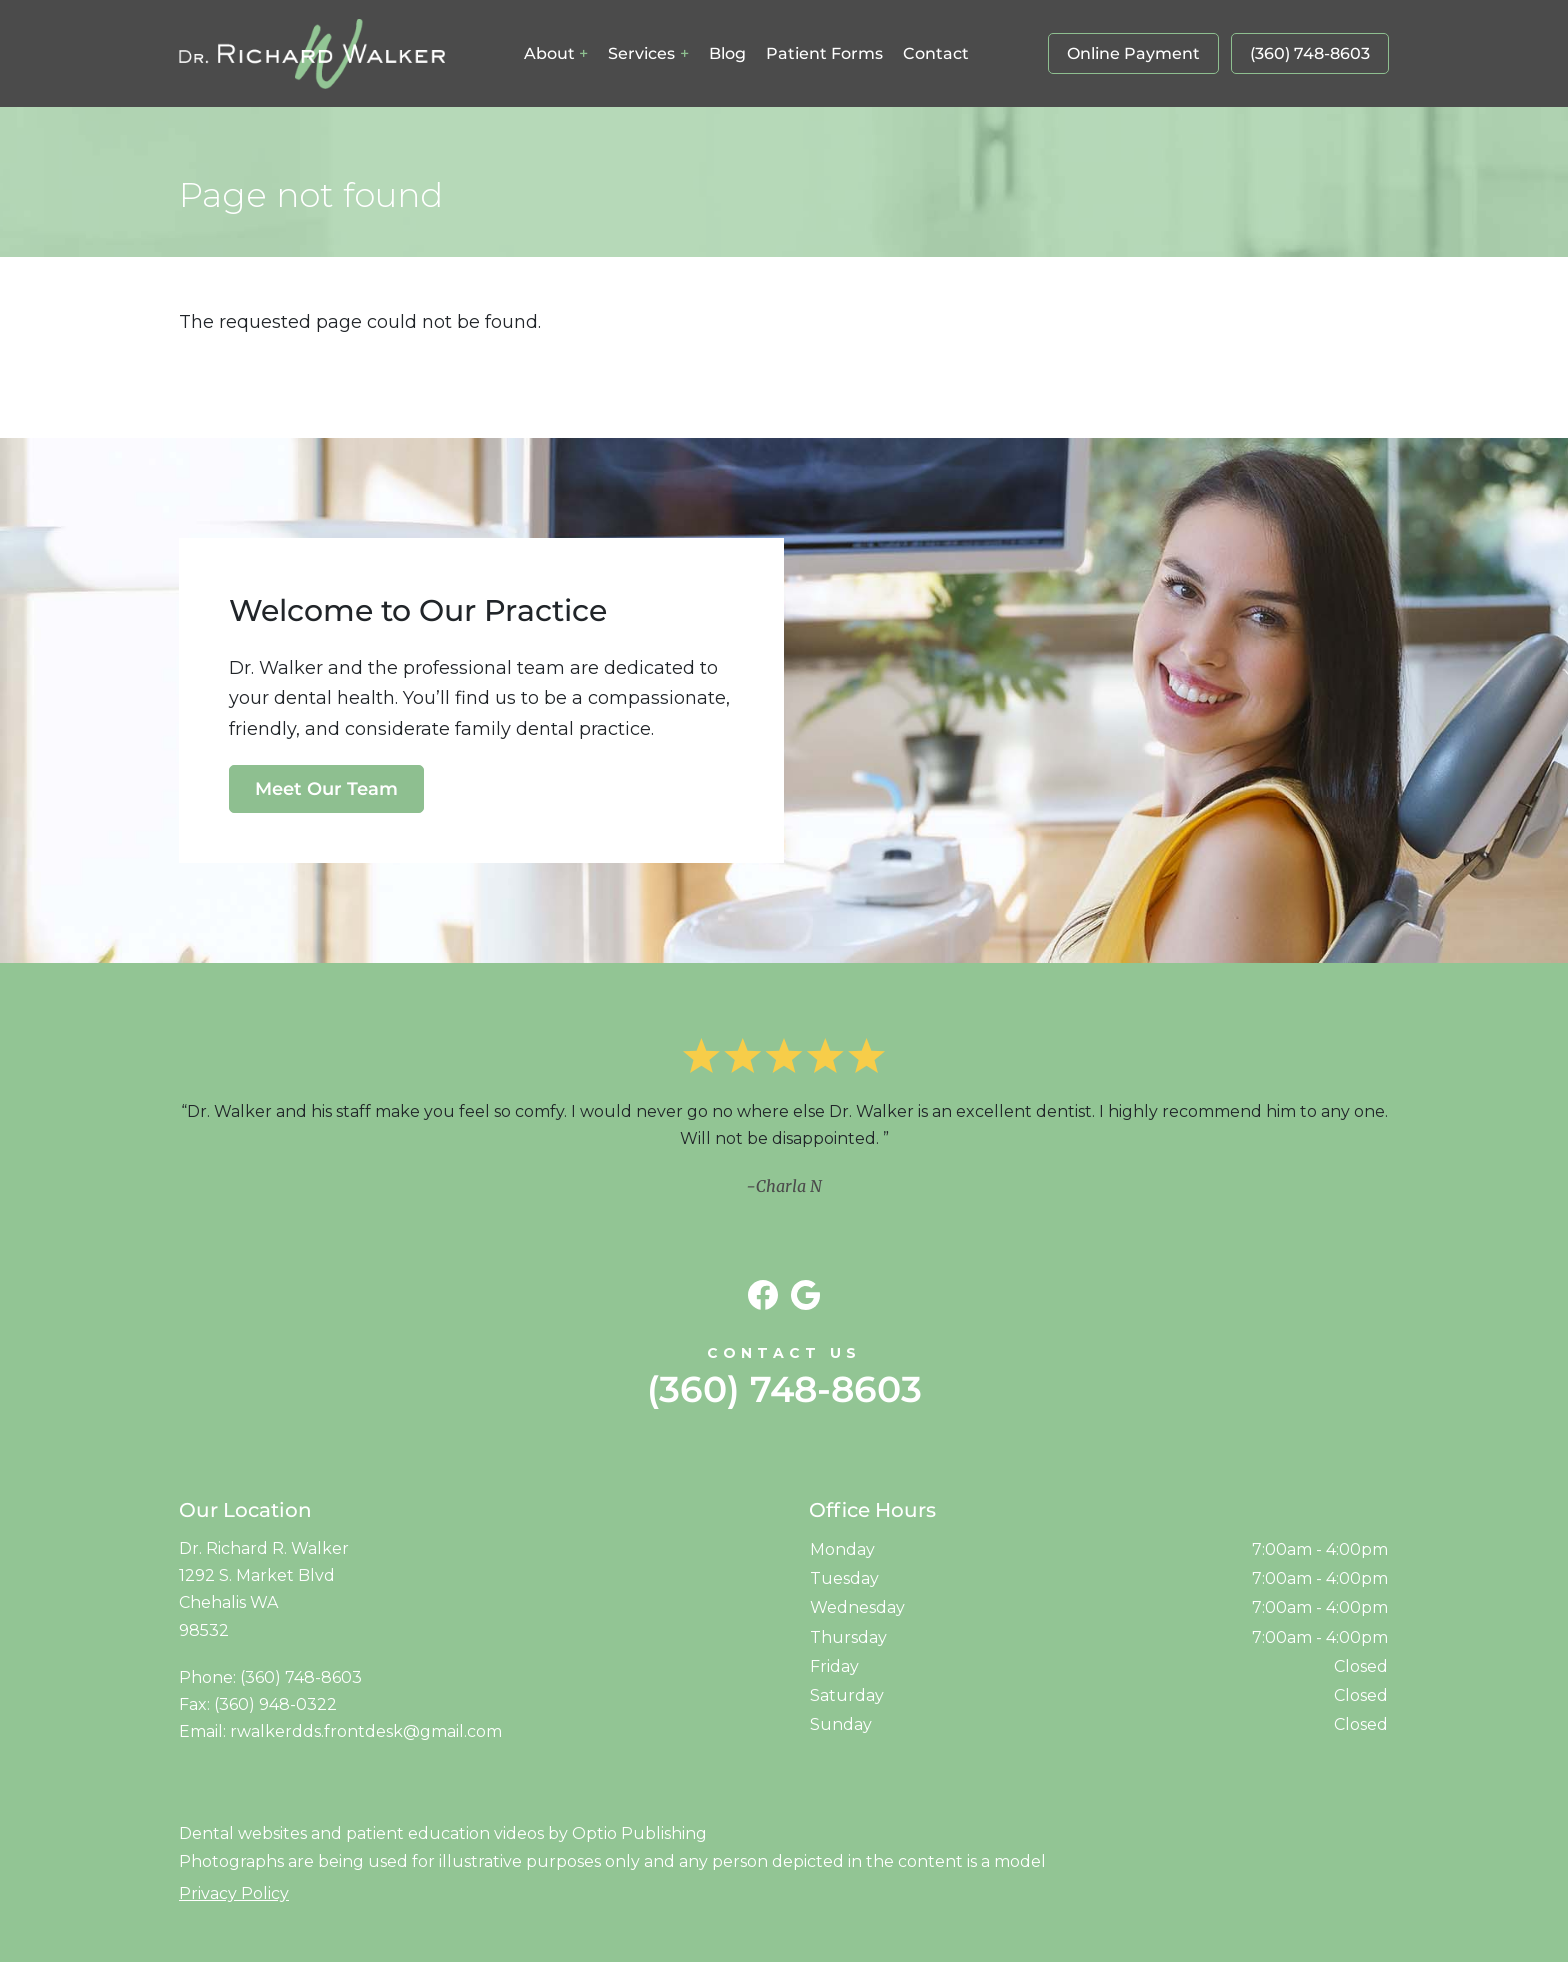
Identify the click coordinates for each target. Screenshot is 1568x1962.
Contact (936, 53)
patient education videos (445, 1833)
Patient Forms (824, 53)
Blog (727, 53)
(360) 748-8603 (1310, 53)
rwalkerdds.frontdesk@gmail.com (366, 1731)
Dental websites (243, 1833)
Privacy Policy (234, 1893)
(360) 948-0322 (275, 1704)
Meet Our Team (326, 789)
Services (641, 53)
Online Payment (1133, 53)
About (549, 53)
